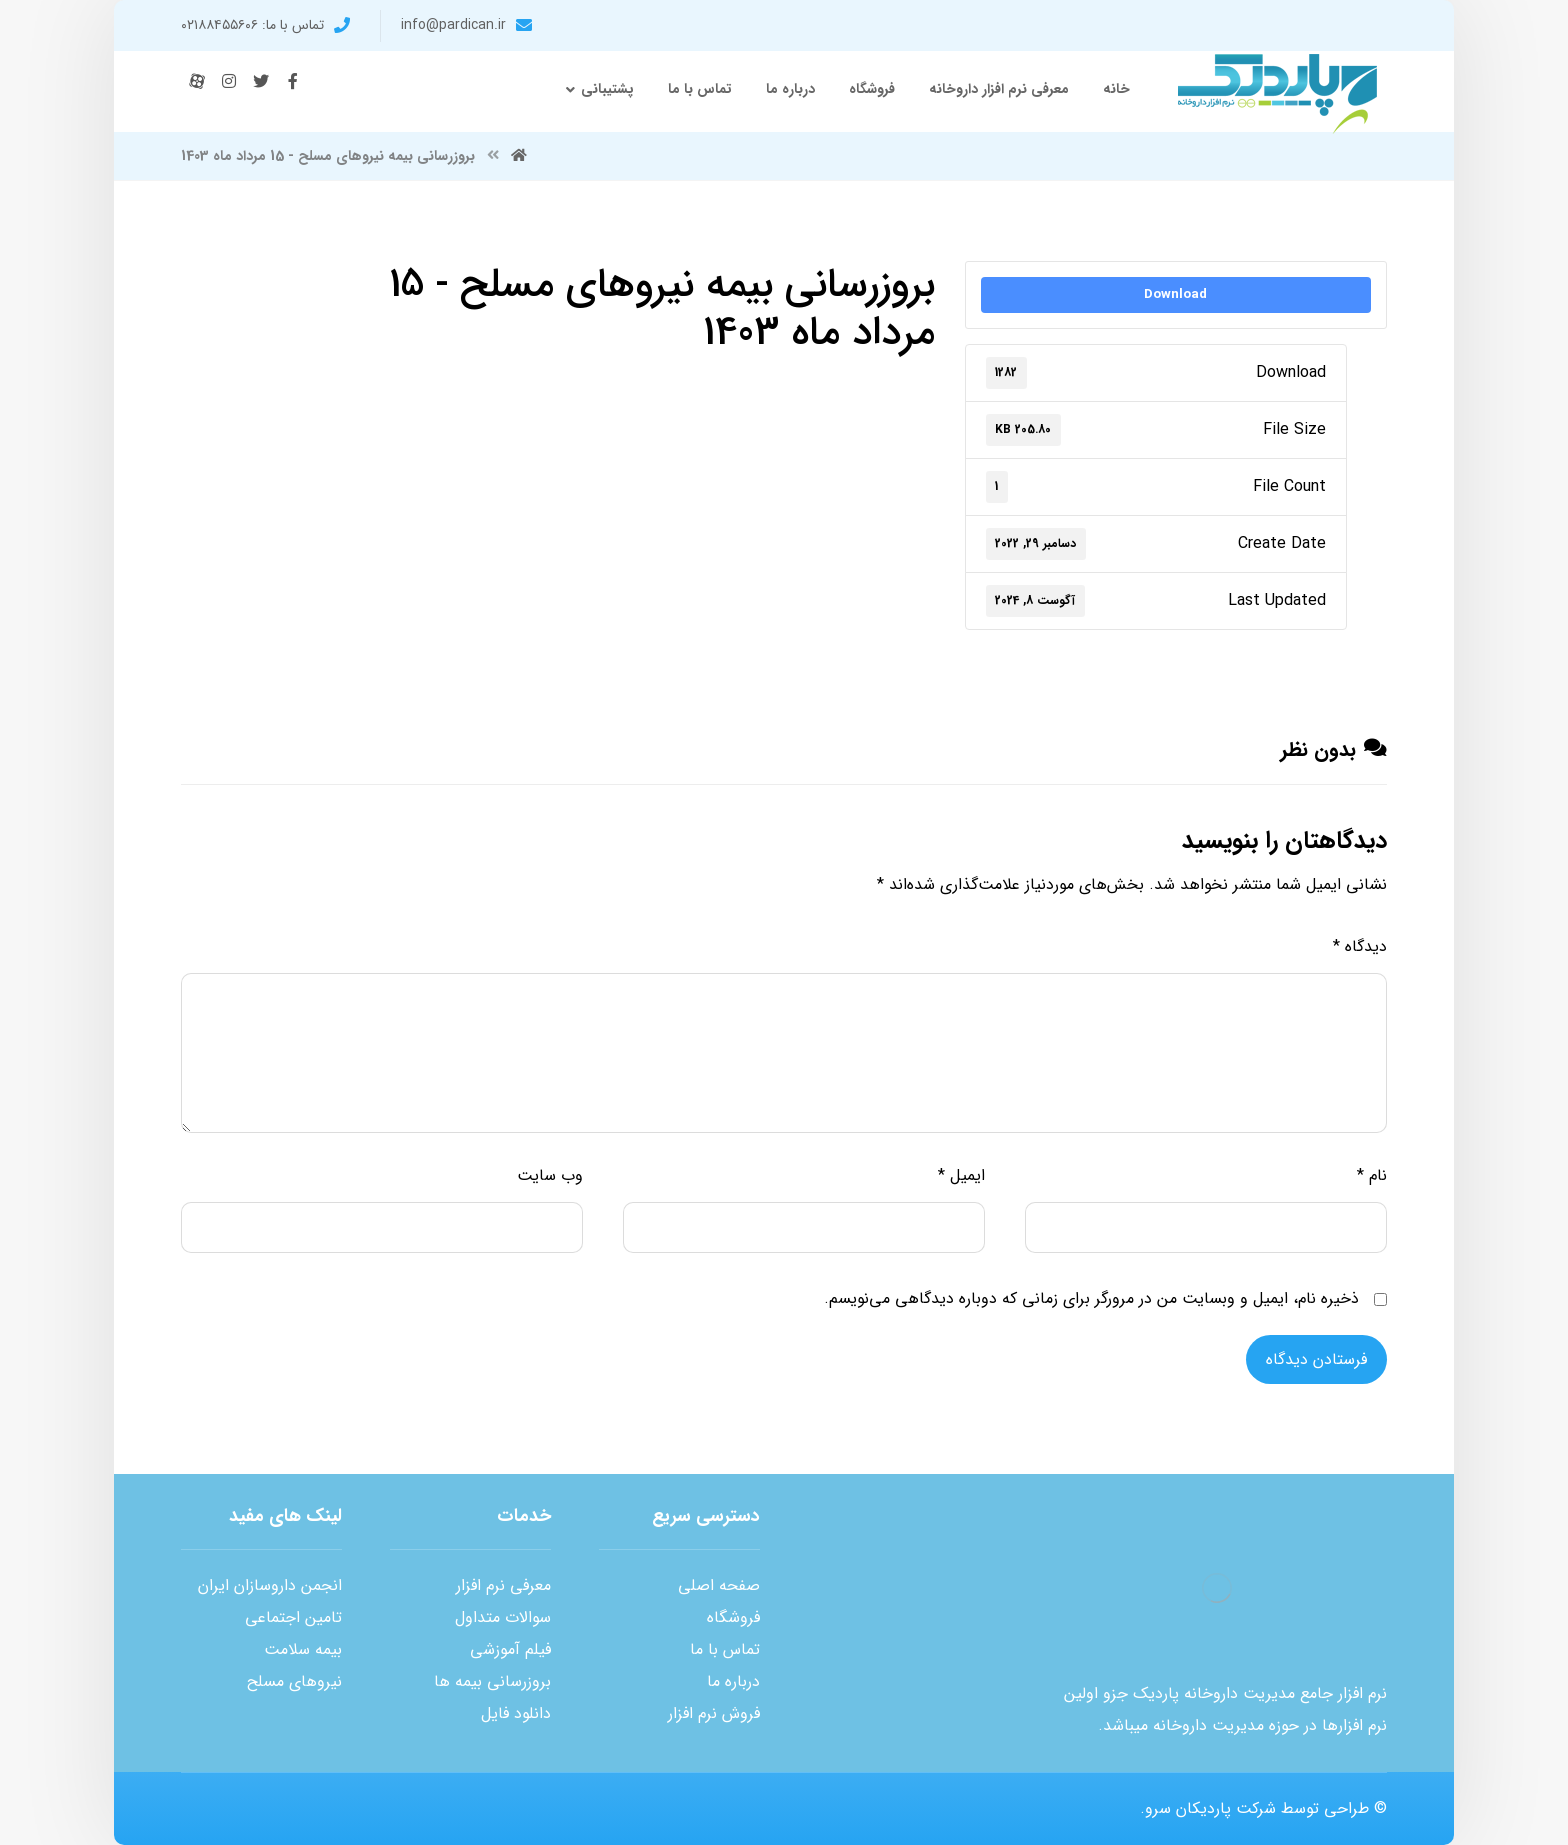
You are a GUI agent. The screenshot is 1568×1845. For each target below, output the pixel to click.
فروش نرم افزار (714, 1713)
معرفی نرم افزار (503, 1585)
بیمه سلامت (303, 1649)
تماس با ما (725, 1649)
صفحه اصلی (719, 1585)
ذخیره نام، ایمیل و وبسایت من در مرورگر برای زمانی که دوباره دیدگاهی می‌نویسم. (1091, 1298)
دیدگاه (1360, 946)
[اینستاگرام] (229, 81)
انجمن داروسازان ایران (270, 1585)
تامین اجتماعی (293, 1617)
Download (1175, 294)
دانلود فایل (516, 1713)
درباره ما (733, 1681)
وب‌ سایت (550, 1175)
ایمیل (961, 1175)
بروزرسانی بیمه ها (492, 1681)
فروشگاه (733, 1617)
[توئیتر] (261, 81)
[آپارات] (197, 81)
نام (1372, 1175)
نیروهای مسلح (294, 1681)
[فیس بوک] (293, 81)
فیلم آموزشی (510, 1649)
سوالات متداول (503, 1617)
